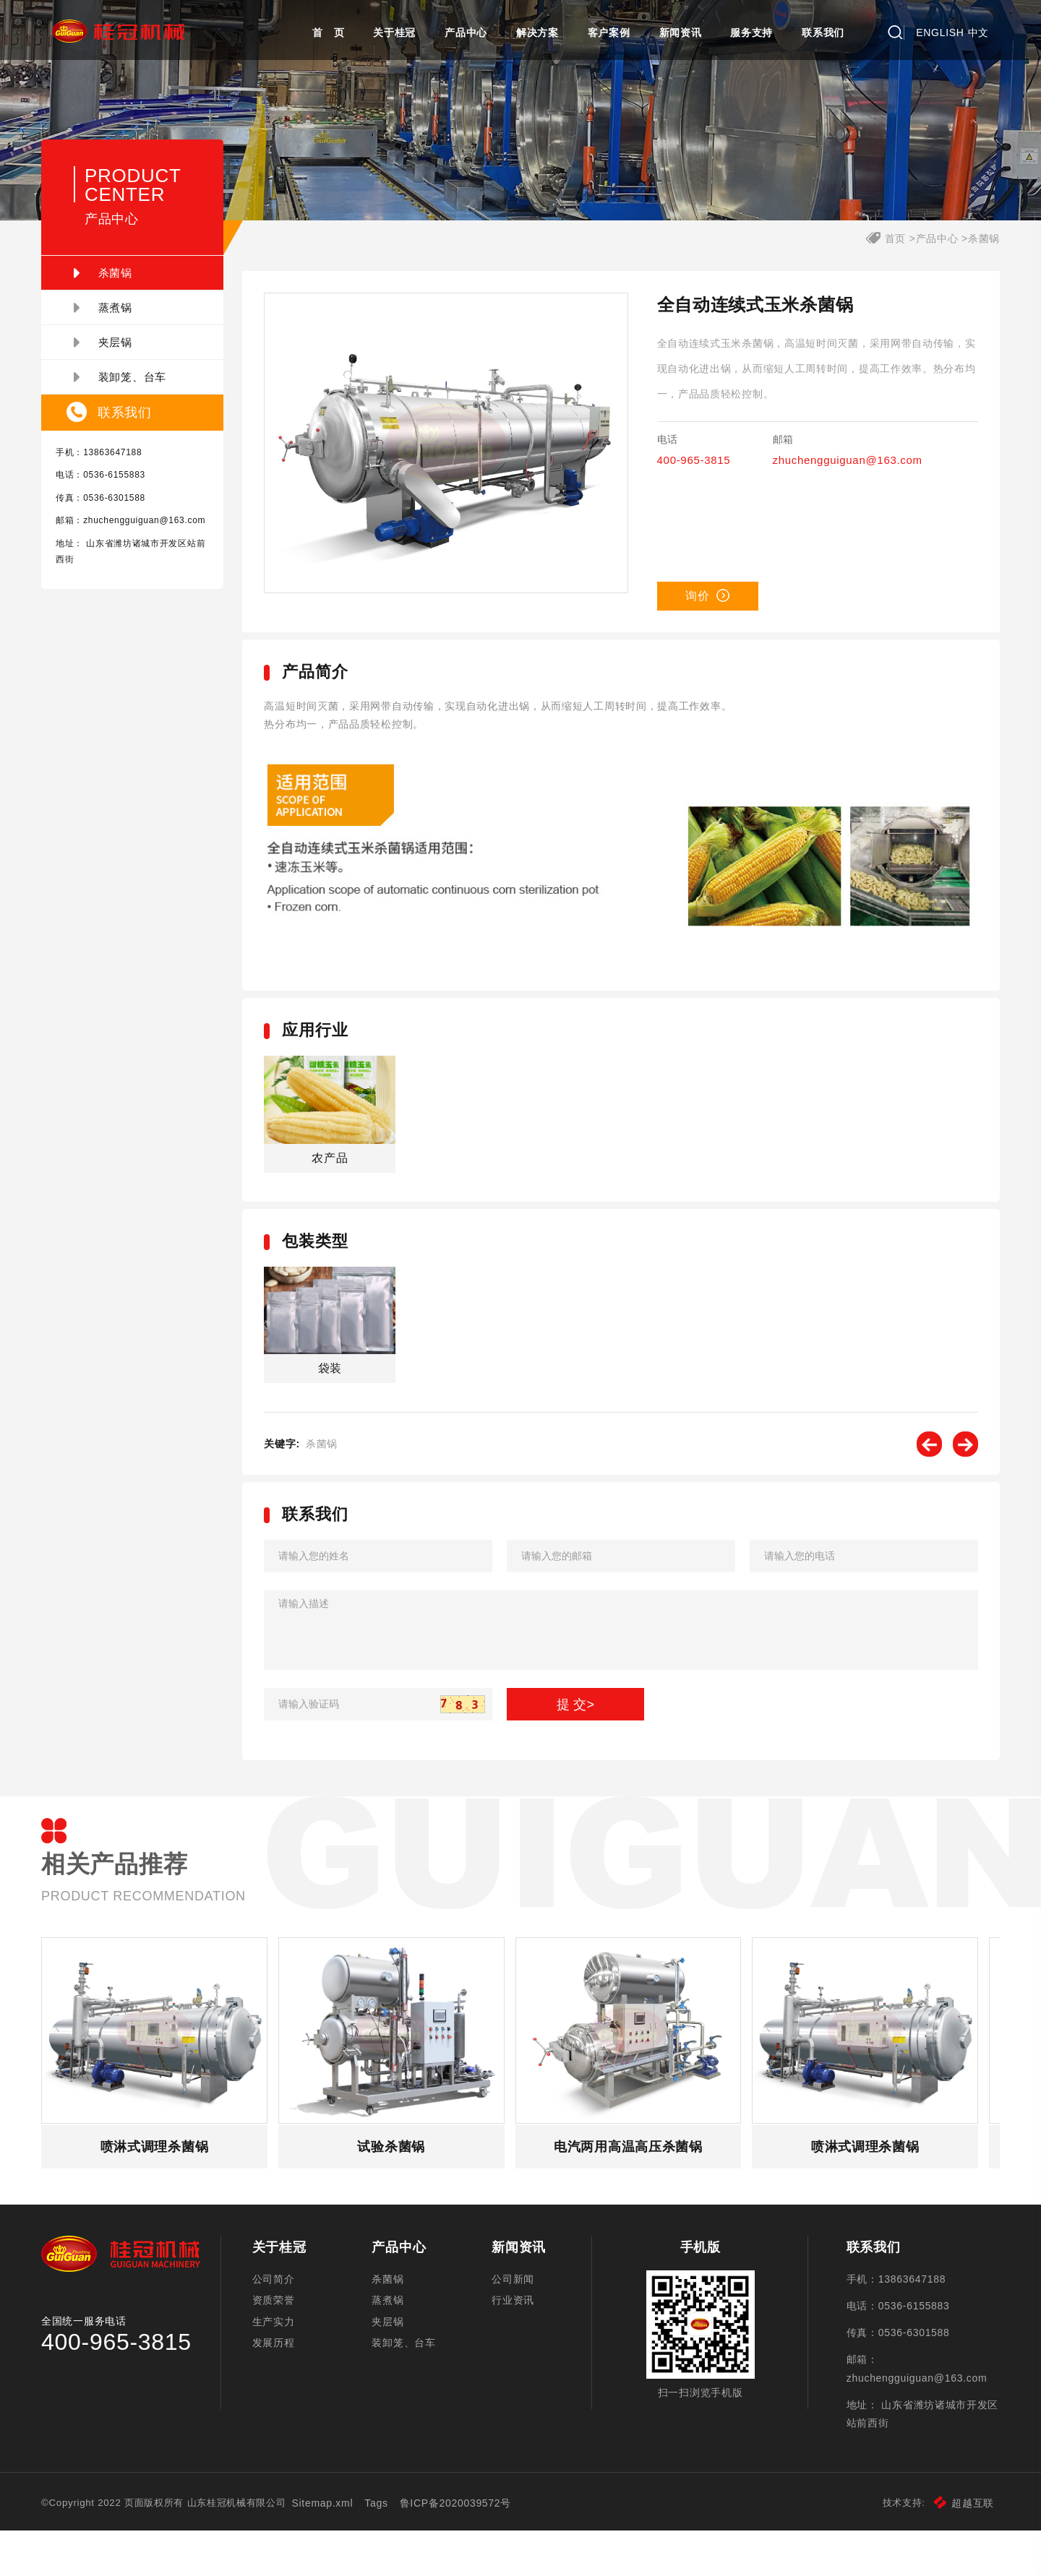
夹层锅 (114, 382)
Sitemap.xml (349, 2548)
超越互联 (953, 2548)
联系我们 (823, 32)
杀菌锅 (114, 313)
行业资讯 (513, 2345)
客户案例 (609, 32)
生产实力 (279, 2370)
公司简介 (279, 2319)
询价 (704, 635)
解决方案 (537, 32)
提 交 (576, 1736)
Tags (402, 2548)
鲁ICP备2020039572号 (481, 2548)
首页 (884, 278)
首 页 (328, 32)
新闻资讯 (680, 32)
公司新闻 (513, 2319)
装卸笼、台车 (131, 417)
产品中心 (466, 32)
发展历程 (279, 2395)
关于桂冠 (394, 32)
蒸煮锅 (114, 348)
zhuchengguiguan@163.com (128, 576)
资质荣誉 (279, 2345)
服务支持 (751, 32)
